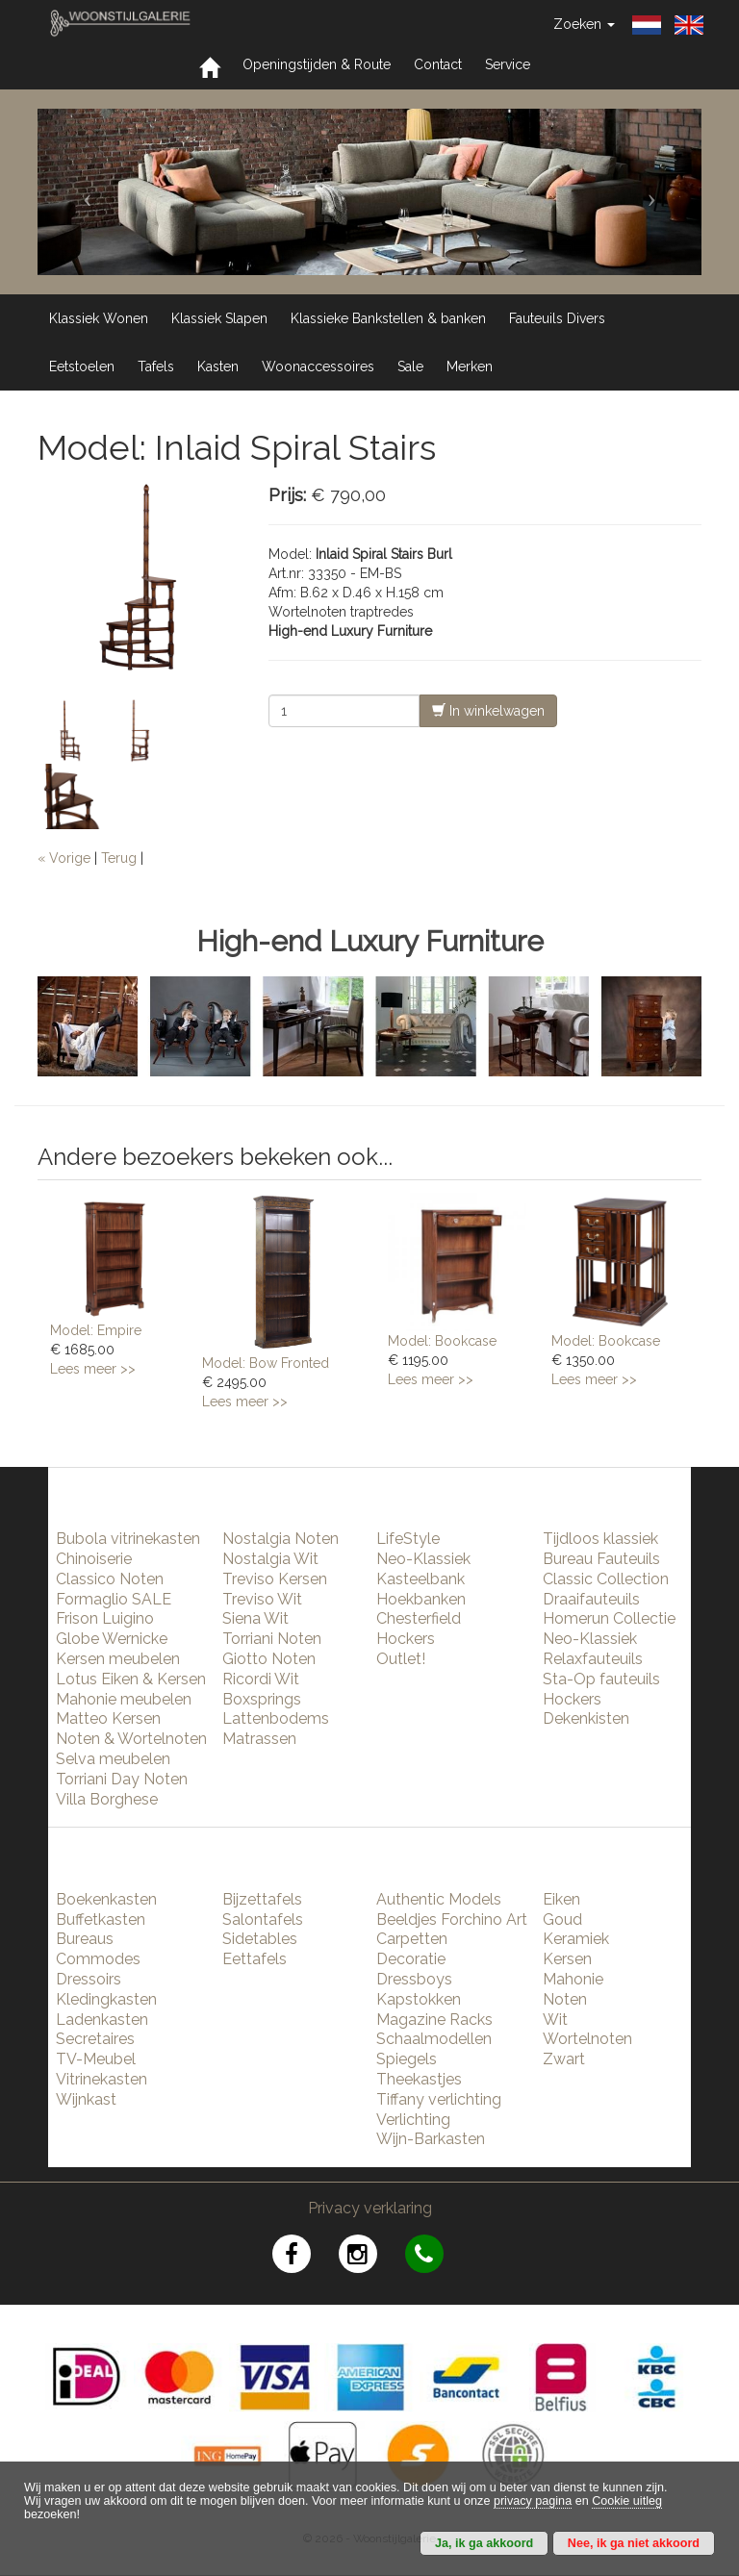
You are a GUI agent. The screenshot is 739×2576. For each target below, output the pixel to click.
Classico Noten (110, 1579)
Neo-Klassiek (423, 1559)
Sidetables (259, 1939)
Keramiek (576, 1939)
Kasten (218, 366)
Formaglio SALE (113, 1599)
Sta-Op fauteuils (601, 1679)
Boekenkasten (106, 1899)
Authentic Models (438, 1899)
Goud (562, 1919)
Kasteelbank (420, 1579)
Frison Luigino (105, 1618)
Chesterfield (418, 1618)
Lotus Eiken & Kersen (131, 1679)
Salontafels (262, 1919)
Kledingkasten (106, 1999)
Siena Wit (255, 1618)
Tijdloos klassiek (600, 1538)
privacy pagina (533, 2501)
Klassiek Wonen (98, 318)
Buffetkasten (100, 1919)
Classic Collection (606, 1579)
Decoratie (411, 1959)
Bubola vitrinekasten (128, 1538)
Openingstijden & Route (316, 64)
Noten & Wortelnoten (131, 1739)
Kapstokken (418, 1999)
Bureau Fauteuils (601, 1559)
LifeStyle (408, 1538)
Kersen (567, 1959)
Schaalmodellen (434, 2039)
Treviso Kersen (274, 1579)
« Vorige (64, 858)
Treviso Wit (262, 1599)
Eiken (561, 1899)
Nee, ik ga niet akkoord (634, 2543)
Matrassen (259, 1739)
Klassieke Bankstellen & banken (388, 318)
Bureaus (85, 1939)
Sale (410, 366)
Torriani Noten (271, 1638)
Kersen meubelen (118, 1659)
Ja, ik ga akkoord (484, 2543)
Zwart (564, 2059)
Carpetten (411, 1939)
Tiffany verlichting (438, 2099)
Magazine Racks (434, 2019)
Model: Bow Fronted (265, 1363)
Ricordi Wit (260, 1679)
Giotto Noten (269, 1659)
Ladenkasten (102, 2019)
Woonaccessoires (318, 366)
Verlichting (413, 2119)
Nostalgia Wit (270, 1559)
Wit (555, 2019)
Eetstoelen (82, 366)
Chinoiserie (94, 1559)
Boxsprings (261, 1699)
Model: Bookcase (442, 1341)
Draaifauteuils (591, 1599)
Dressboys (414, 1979)
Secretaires (95, 2039)
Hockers (405, 1638)
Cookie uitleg (627, 2501)
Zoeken (584, 24)
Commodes (98, 1959)
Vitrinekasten (101, 2079)
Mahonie (573, 1979)
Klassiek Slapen (219, 318)
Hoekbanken (421, 1599)
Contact (438, 64)
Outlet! (400, 1659)
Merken (469, 366)
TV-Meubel (96, 2059)
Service (507, 64)
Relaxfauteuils (593, 1659)
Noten (565, 1999)
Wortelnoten (587, 2039)
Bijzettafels (262, 1899)
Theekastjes (419, 2079)
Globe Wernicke (111, 1638)
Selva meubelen (113, 1759)
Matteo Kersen (108, 1718)
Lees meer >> (93, 1368)
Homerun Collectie (609, 1618)
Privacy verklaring (370, 2208)
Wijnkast (86, 2099)
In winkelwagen (488, 710)
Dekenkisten (586, 1718)
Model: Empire (95, 1330)
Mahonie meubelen (123, 1699)
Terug (119, 858)
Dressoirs (88, 1979)
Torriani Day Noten (122, 1779)
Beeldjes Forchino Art (451, 1919)
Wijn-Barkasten (430, 2139)
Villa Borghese (107, 1799)
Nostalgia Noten (280, 1538)
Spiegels (406, 2059)
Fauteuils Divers (557, 318)
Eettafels (254, 1959)
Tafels (156, 366)
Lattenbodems (275, 1718)
